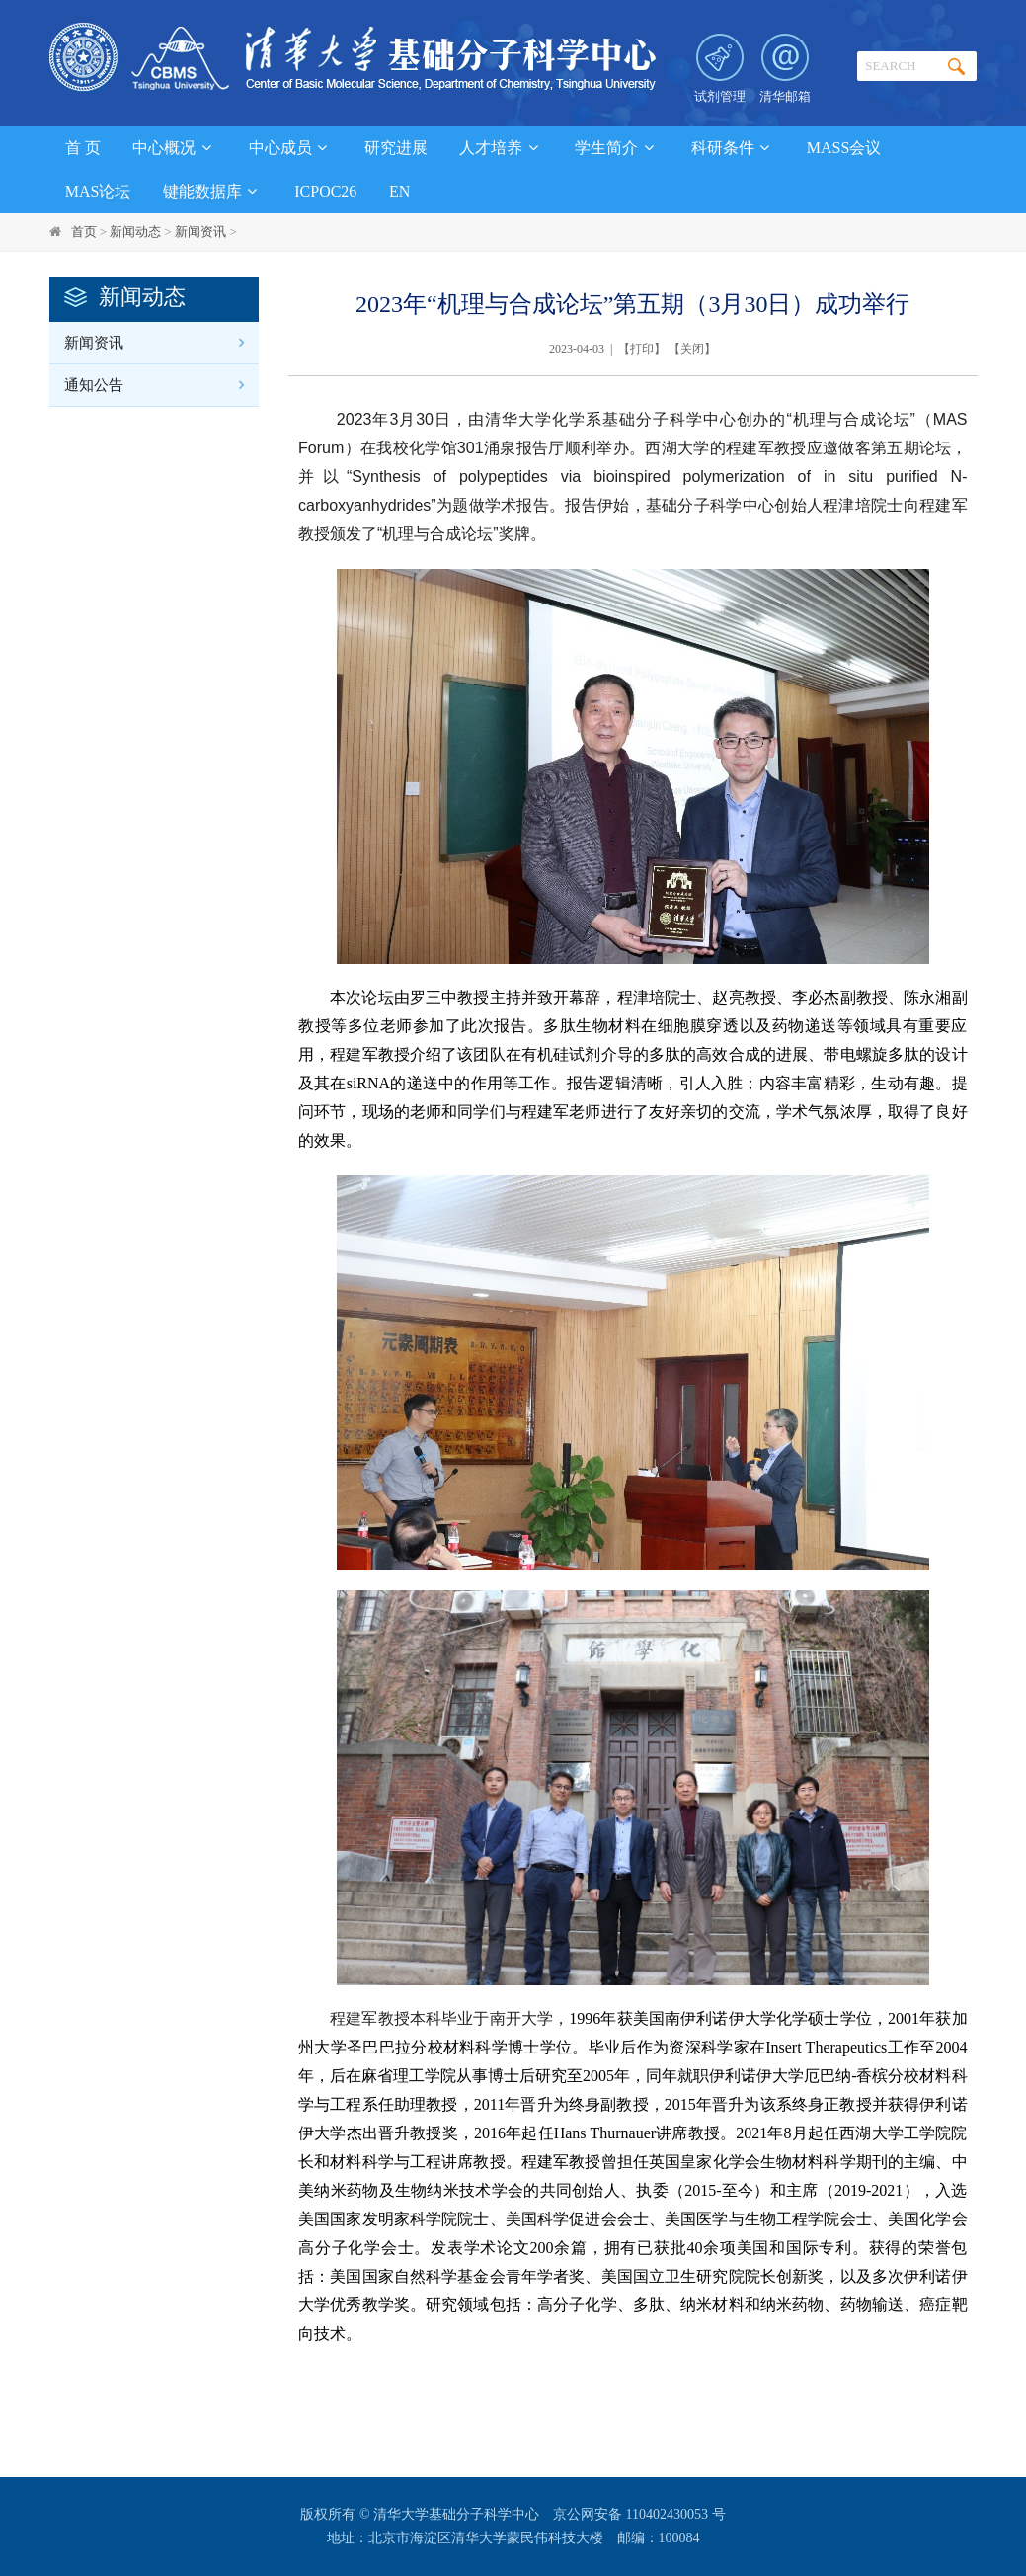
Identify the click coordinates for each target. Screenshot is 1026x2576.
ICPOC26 (325, 191)
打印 (642, 349)
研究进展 (396, 147)
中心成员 (291, 147)
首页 (84, 231)
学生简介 (617, 147)
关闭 (692, 349)
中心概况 (174, 147)
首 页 (83, 147)
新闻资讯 (200, 231)
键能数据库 (213, 191)
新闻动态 (135, 231)
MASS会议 (844, 147)
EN (399, 191)
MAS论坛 (98, 191)
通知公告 (93, 385)
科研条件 (733, 147)
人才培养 (501, 147)
